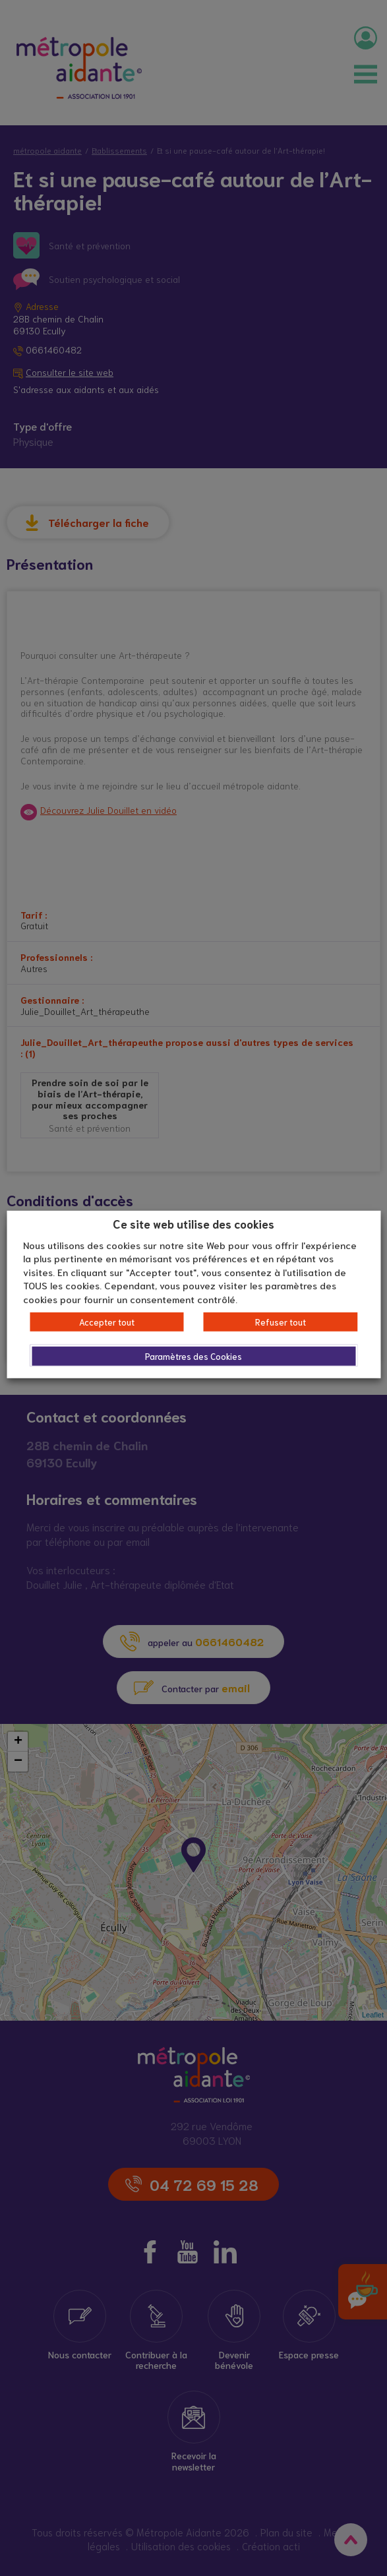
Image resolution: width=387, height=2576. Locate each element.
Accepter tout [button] (106, 1322)
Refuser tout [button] (280, 1322)
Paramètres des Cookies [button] (193, 1356)
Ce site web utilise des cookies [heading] (193, 1223)
